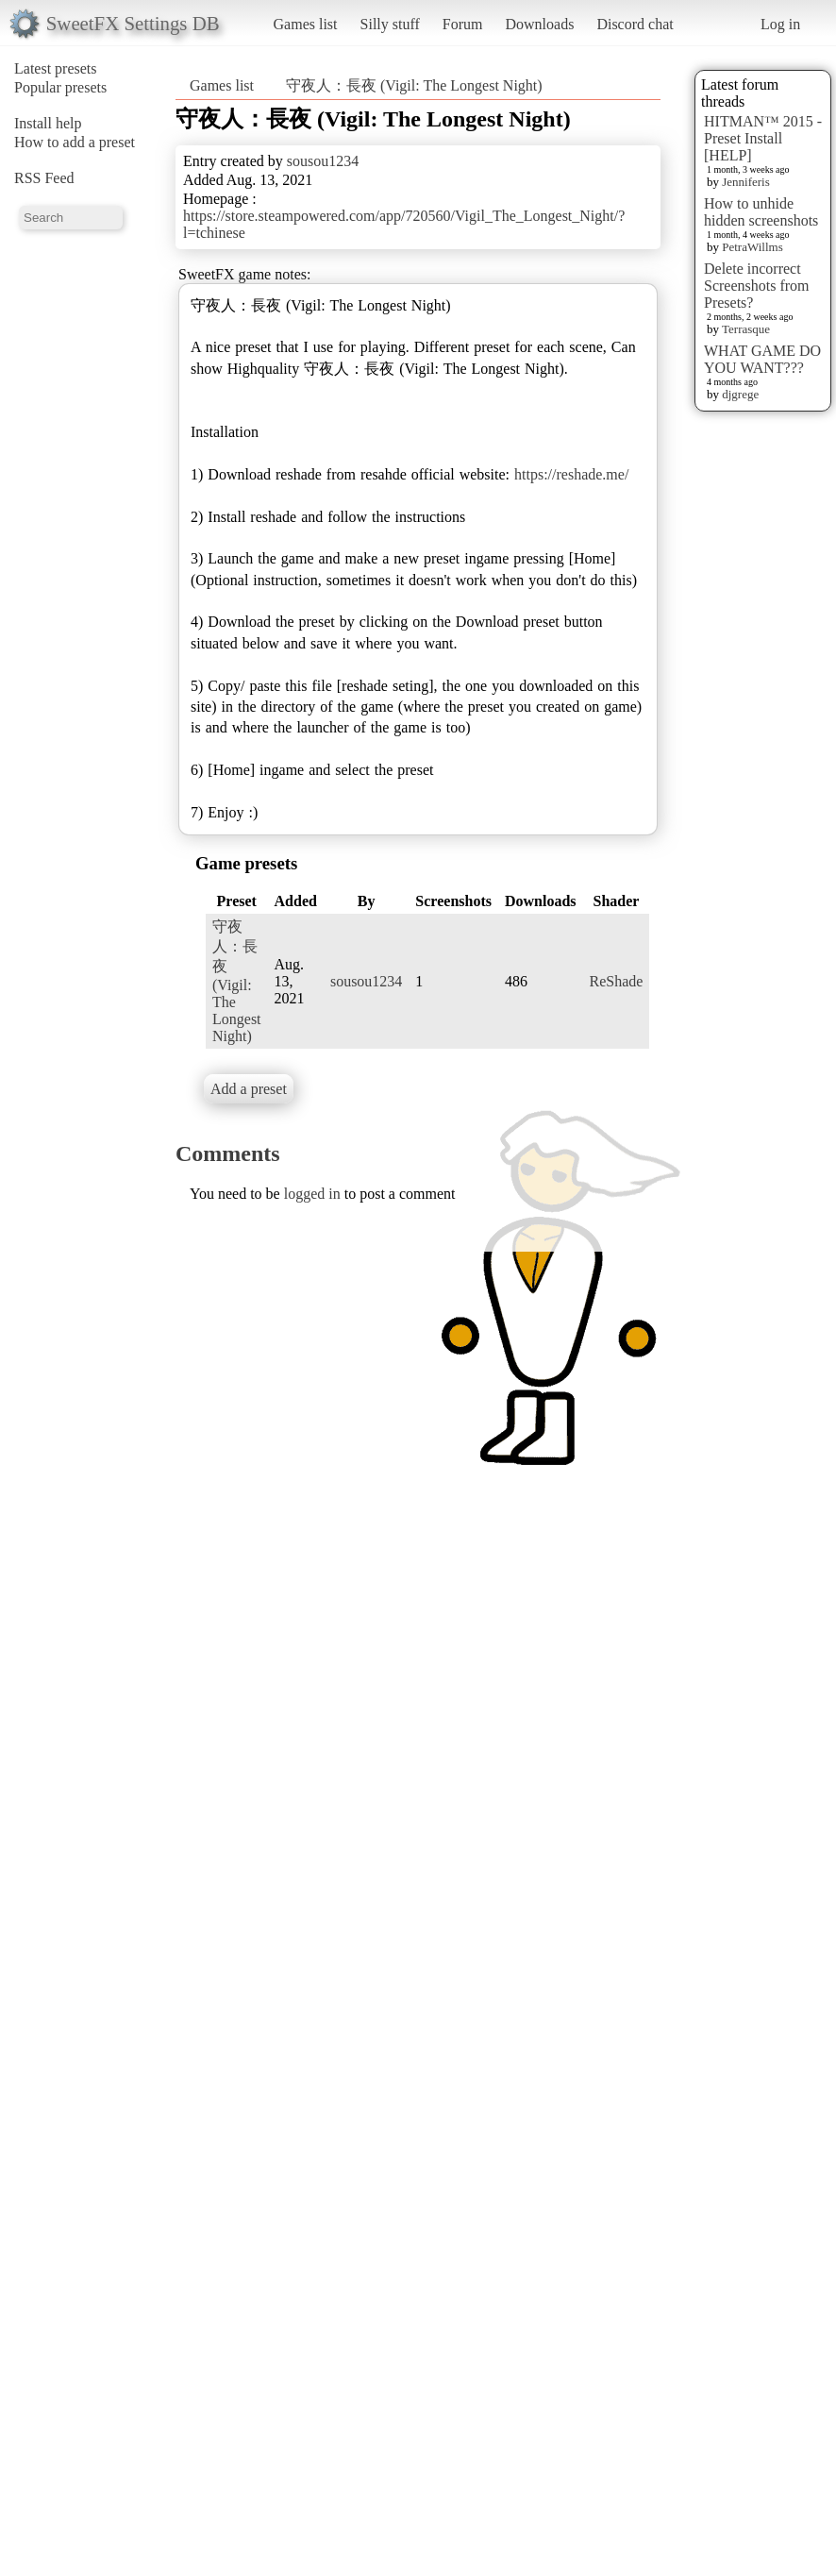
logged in (312, 1194)
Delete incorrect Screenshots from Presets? (757, 286)
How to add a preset (74, 142)
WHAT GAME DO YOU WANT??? (762, 359)
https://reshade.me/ (571, 474)
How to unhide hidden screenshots (761, 211)
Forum (463, 24)
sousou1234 (323, 161)
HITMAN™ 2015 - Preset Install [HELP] (763, 138)
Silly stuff (390, 24)
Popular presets (60, 87)
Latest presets (55, 68)
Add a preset (248, 1089)
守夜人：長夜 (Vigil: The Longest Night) (414, 85)
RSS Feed (44, 178)
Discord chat (634, 24)
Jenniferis (746, 182)
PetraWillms (752, 247)
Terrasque (746, 329)
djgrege (740, 394)
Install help (48, 123)
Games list (306, 24)
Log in (780, 24)
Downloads (539, 24)
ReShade (617, 981)
